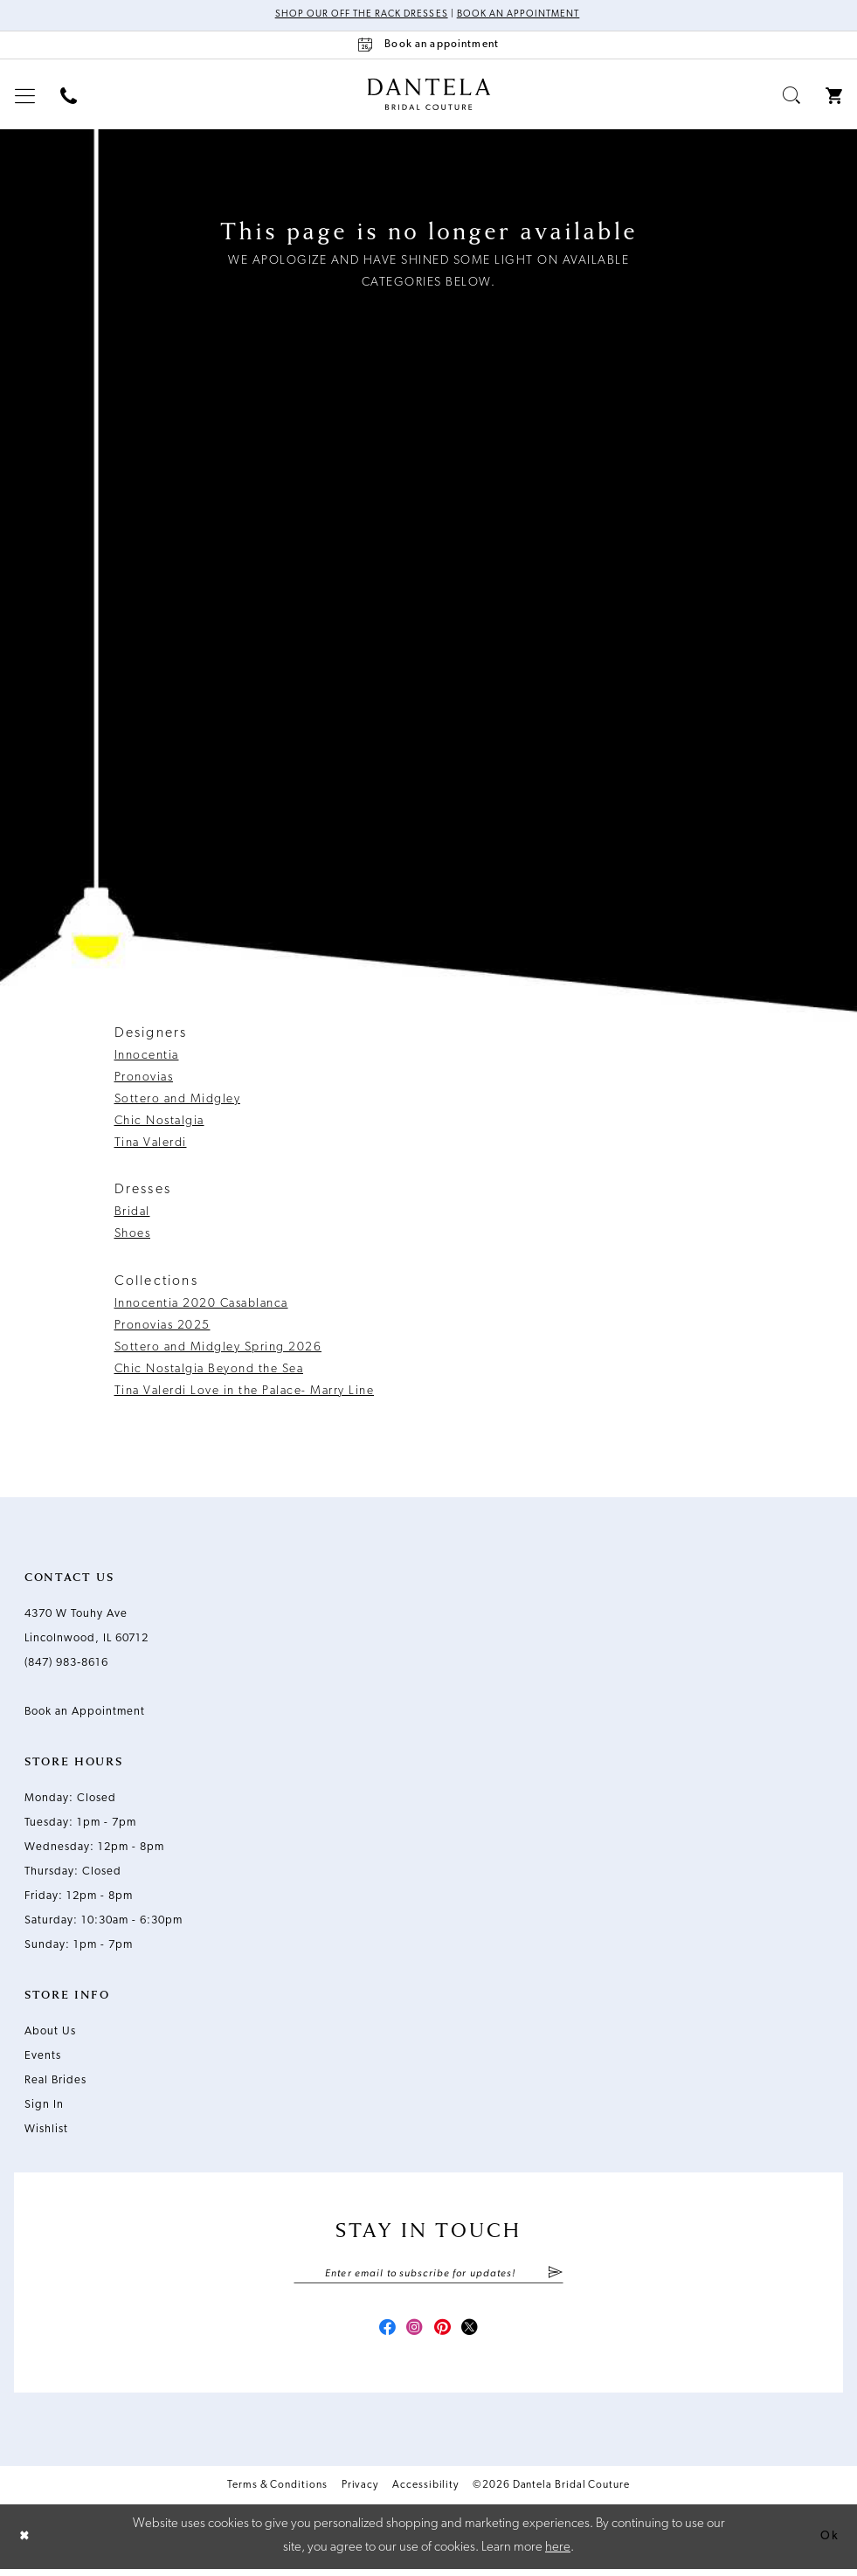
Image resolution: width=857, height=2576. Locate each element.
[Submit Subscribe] (555, 2275)
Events (42, 2056)
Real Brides (55, 2081)
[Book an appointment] (429, 45)
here (557, 2554)
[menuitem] (25, 96)
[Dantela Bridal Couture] (428, 95)
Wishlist (46, 2130)
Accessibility (425, 2492)
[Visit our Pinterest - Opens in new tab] (444, 2334)
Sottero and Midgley (177, 1100)
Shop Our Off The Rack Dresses (356, 15)
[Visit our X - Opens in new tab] (476, 2334)
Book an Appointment (524, 15)
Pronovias (144, 1078)
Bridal (132, 1213)
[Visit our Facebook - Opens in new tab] (381, 2334)
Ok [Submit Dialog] (828, 2543)
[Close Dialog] (26, 2543)
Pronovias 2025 (162, 1326)
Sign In (44, 2105)
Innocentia (146, 1056)
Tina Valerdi (150, 1143)
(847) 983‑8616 (66, 1663)
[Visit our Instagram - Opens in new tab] (413, 2334)
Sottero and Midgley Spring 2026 (218, 1348)
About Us (50, 2032)
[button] (25, 96)
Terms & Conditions (277, 2492)
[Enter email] (428, 2275)
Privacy (360, 2492)
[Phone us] (69, 96)
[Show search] (792, 96)
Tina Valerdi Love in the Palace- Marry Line (244, 1391)
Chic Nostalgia (159, 1122)
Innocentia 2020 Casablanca (201, 1304)
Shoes (132, 1235)
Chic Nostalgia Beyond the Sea (209, 1370)
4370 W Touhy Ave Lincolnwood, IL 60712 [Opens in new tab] (86, 1627)
